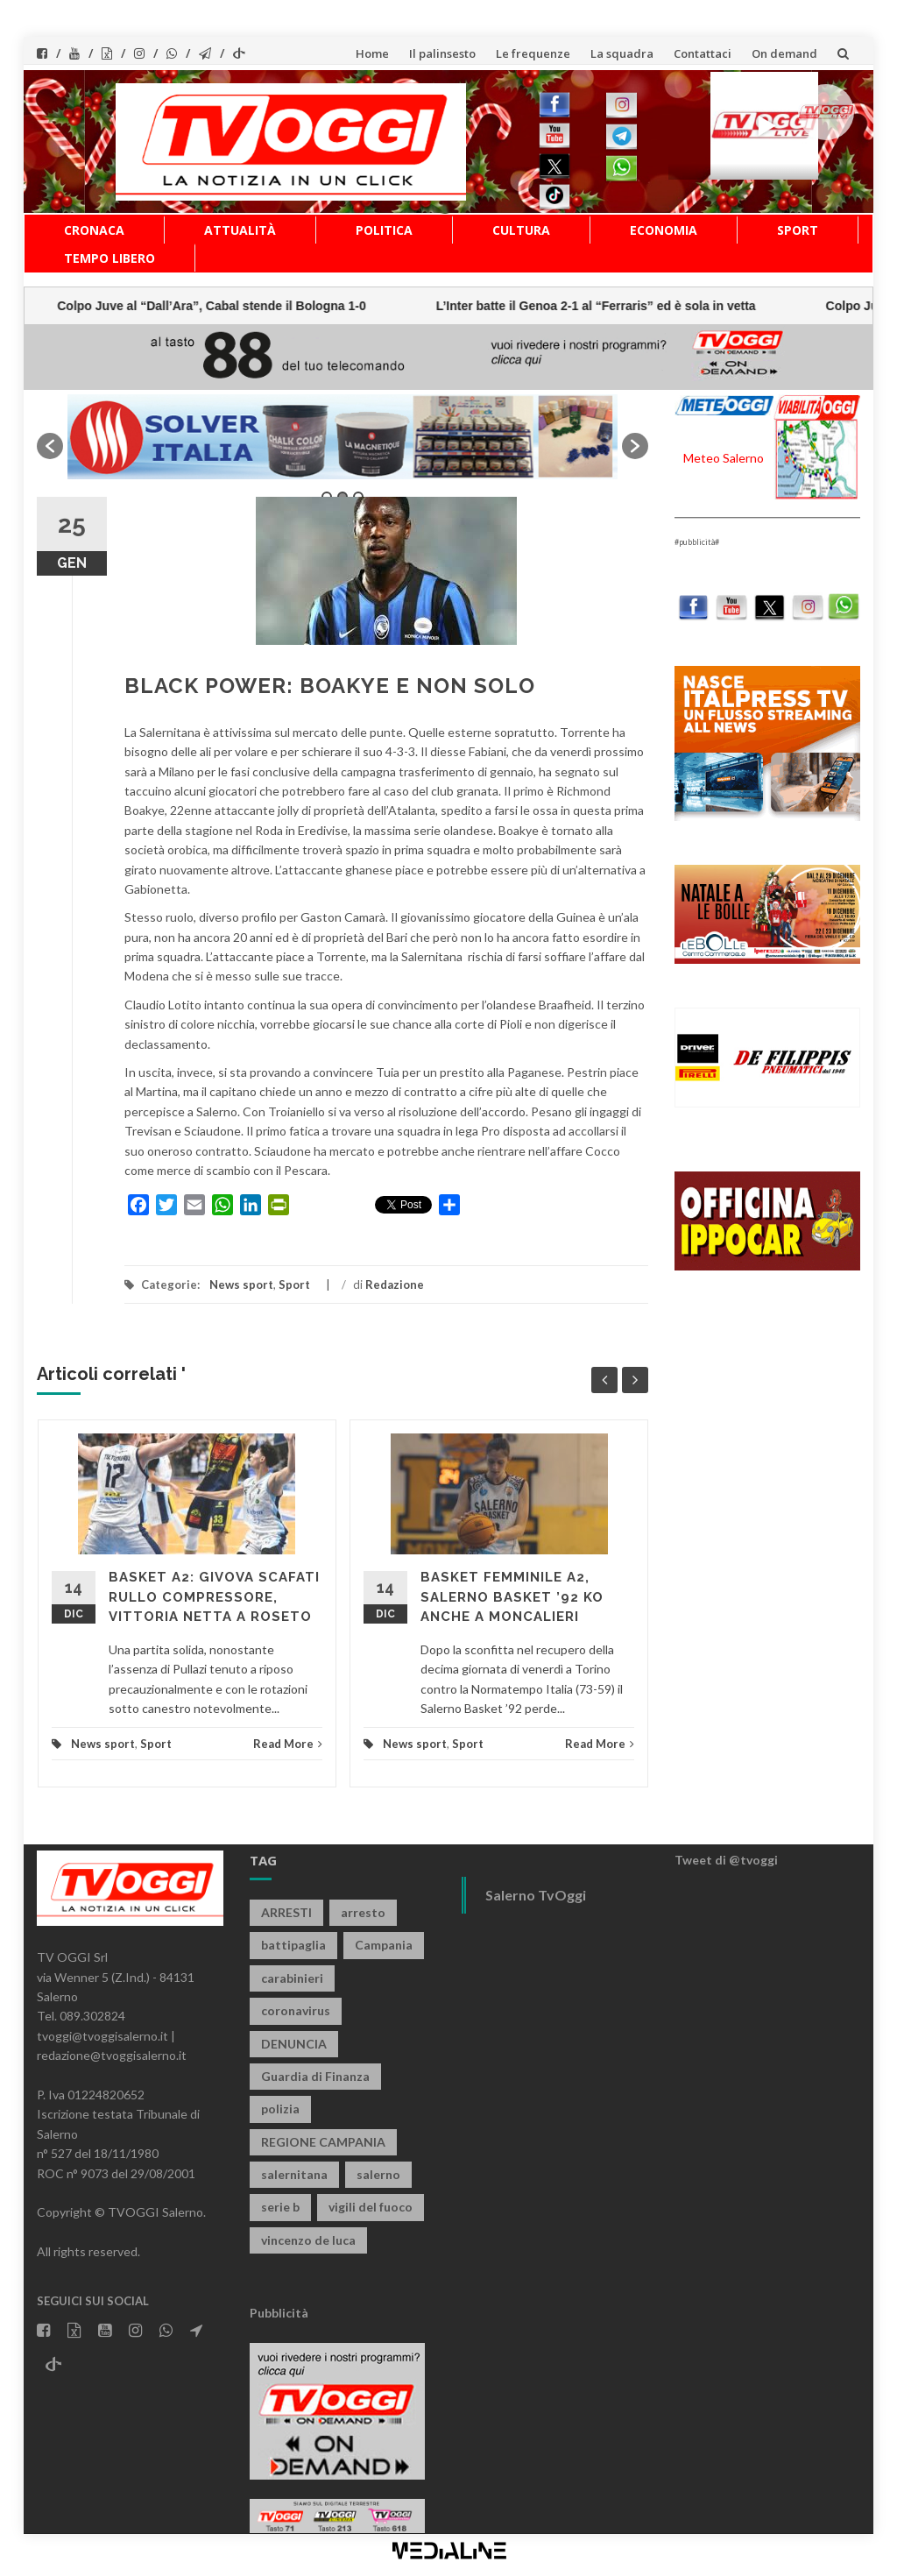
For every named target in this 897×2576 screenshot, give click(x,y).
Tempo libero (109, 258)
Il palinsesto (442, 53)
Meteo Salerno (723, 457)
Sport (797, 230)
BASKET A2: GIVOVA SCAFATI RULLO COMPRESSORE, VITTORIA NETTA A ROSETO (214, 1596)
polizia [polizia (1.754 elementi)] (280, 2108)
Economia (663, 230)
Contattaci (702, 53)
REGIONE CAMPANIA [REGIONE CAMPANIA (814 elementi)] (323, 2141)
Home (372, 53)
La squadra (621, 53)
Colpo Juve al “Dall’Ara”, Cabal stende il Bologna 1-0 (592, 306)
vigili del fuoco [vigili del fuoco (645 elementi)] (370, 2206)
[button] (50, 446)
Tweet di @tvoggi (726, 1859)
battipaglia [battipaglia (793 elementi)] (293, 1944)
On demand (784, 53)
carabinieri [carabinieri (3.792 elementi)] (292, 1978)
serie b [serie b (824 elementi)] (280, 2206)
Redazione (394, 1284)
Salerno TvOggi (535, 1894)
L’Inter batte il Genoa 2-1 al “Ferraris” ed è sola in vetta (209, 306)
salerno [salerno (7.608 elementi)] (378, 2174)
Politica (384, 230)
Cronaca (94, 230)
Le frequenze (533, 53)
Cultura (521, 230)
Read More (287, 1744)
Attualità (240, 230)
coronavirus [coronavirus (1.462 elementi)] (295, 2010)
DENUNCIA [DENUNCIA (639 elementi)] (294, 2043)
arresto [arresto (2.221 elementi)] (363, 1912)
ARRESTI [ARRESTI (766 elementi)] (286, 1912)
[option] (342, 436)
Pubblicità (279, 2312)
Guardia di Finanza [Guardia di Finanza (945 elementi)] (315, 2076)
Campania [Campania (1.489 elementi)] (384, 1944)
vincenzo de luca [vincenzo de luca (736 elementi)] (308, 2240)
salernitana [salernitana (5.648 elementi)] (294, 2174)
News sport (241, 1284)
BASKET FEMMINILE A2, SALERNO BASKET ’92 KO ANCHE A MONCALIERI (512, 1596)
